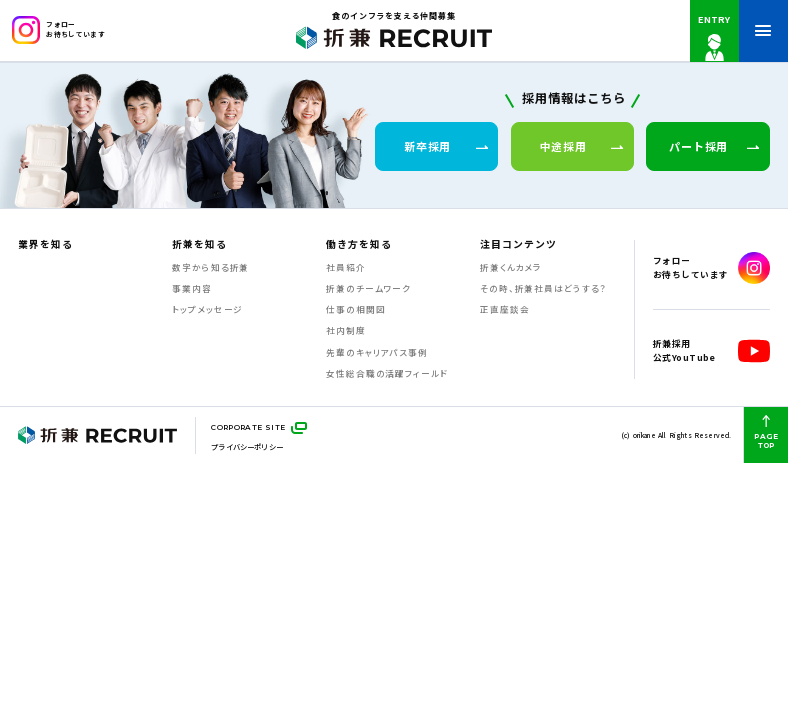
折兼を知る (199, 245)
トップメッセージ (207, 309)
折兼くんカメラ (511, 267)
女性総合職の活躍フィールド (386, 373)
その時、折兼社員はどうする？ (543, 288)
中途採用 (582, 146)
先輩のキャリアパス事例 (377, 352)
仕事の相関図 (355, 309)
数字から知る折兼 (210, 267)
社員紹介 (345, 267)
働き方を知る (359, 245)
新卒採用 (446, 146)
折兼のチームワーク (368, 288)
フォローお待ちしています (58, 30)
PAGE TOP (765, 432)
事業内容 (191, 288)
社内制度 (345, 330)
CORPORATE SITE (248, 427)
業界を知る (45, 245)
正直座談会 (504, 309)
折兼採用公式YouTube (711, 351)
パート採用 (714, 146)
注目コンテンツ (518, 245)
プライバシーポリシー (247, 446)
